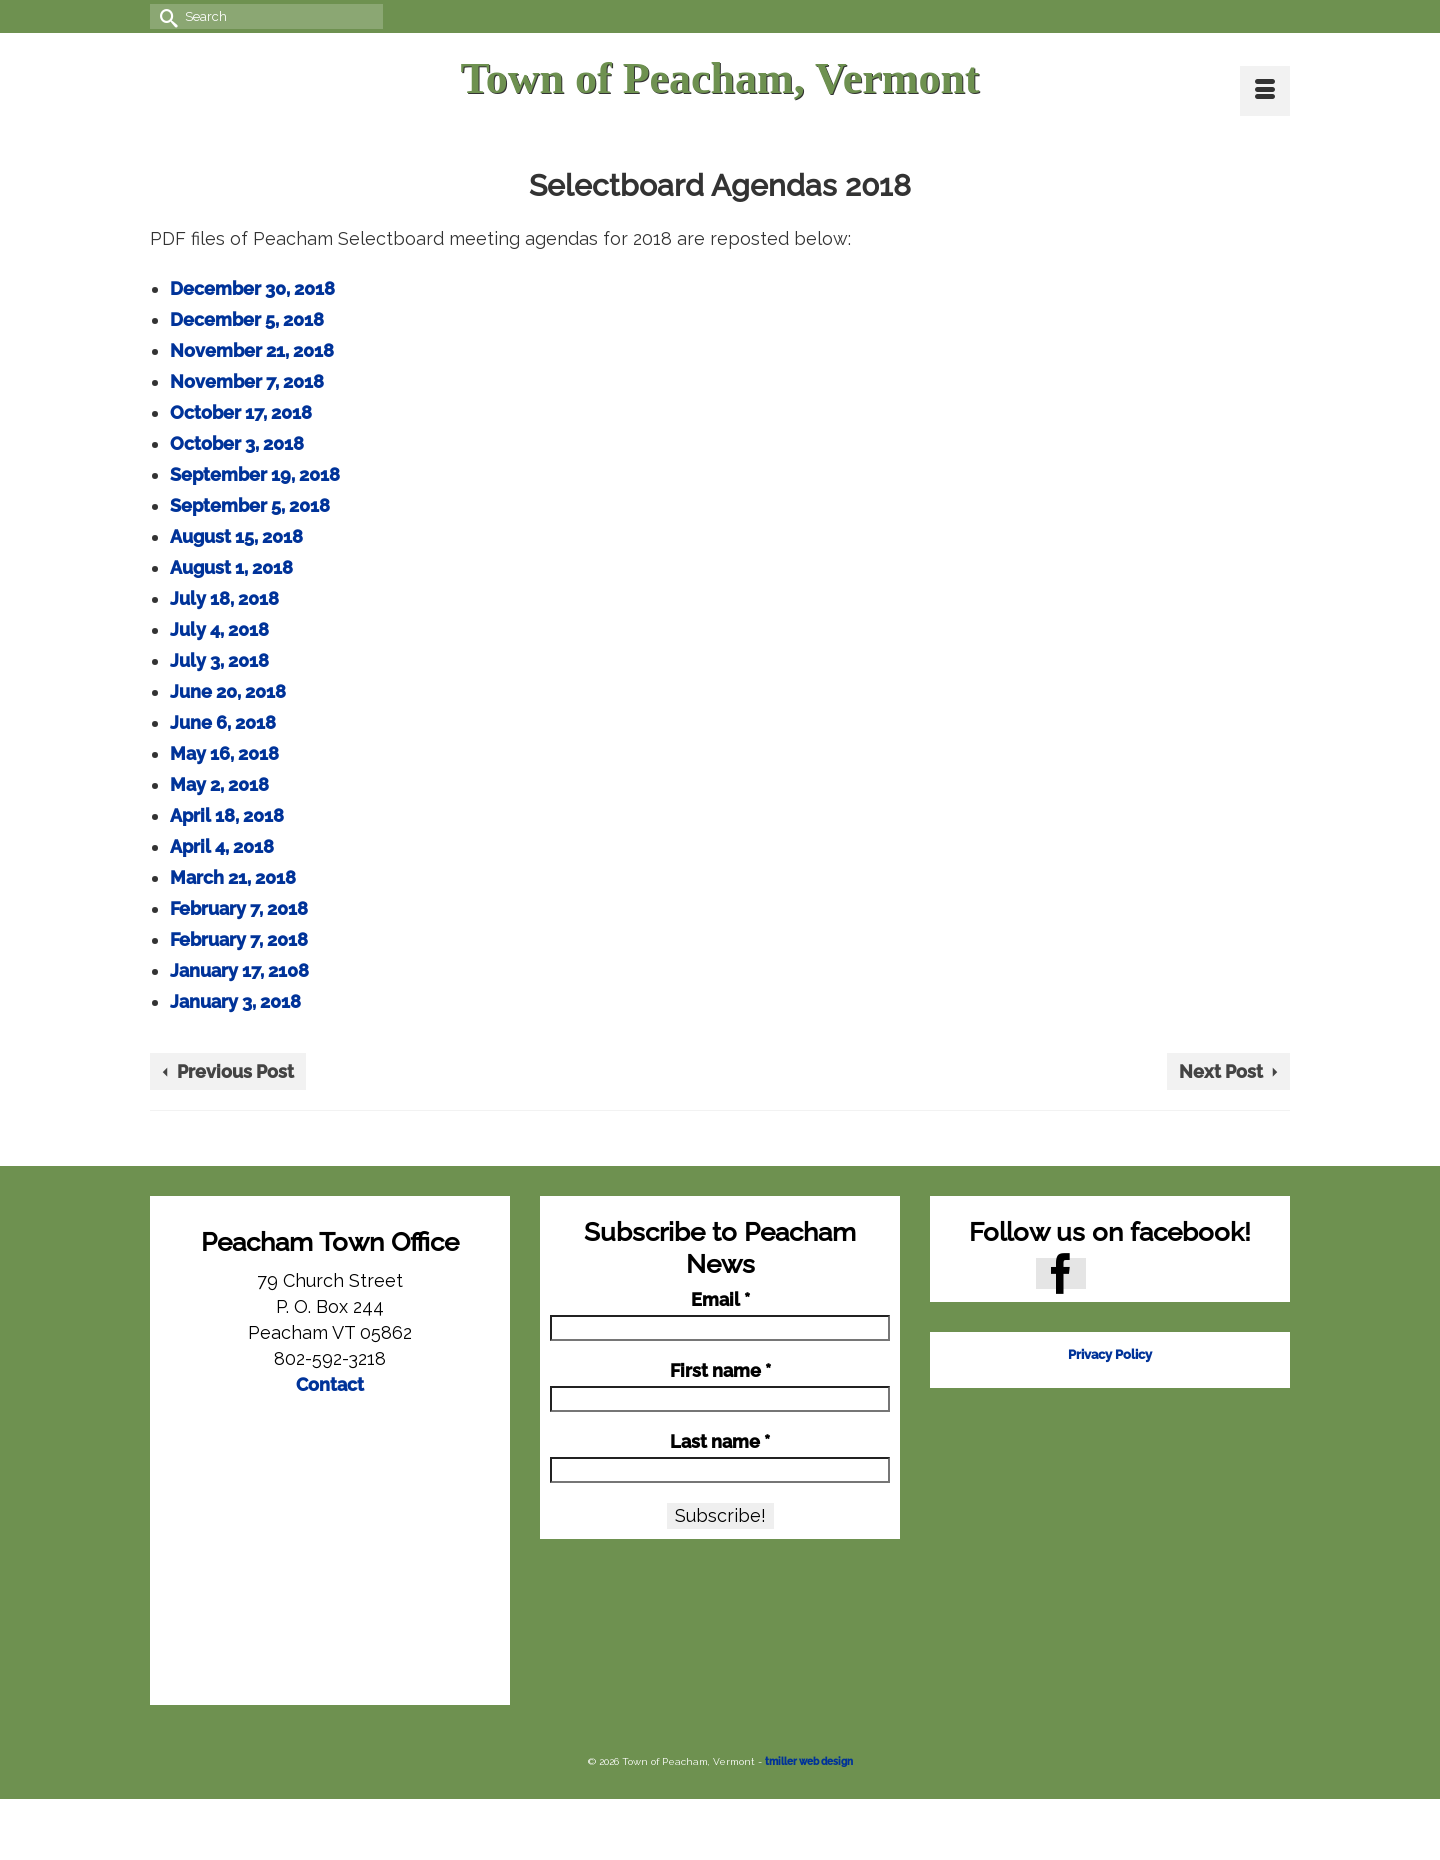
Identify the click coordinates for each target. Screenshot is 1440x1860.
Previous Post (235, 1071)
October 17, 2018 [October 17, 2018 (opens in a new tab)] (241, 412)
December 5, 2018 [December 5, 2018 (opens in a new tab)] (247, 319)
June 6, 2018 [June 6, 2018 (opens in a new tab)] (223, 722)
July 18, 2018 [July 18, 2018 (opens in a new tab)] (224, 598)
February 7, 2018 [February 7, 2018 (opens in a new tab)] (239, 908)
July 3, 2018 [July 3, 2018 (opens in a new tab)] (219, 660)
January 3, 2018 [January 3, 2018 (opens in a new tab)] (235, 1001)
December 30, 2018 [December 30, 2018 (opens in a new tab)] (252, 288)
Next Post (1221, 1071)
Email (720, 1300)
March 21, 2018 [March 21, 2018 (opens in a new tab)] (233, 877)
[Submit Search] (165, 16)
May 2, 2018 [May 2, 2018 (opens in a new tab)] (219, 784)
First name (720, 1371)
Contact (330, 1384)
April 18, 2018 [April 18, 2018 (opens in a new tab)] (227, 815)
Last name (720, 1442)
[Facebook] (1061, 1273)
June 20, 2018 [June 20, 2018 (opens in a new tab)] (228, 691)
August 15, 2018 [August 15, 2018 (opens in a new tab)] (236, 536)
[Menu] (1265, 91)
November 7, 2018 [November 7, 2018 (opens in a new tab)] (247, 381)
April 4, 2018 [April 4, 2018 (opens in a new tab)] (222, 846)
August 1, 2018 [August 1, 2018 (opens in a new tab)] (231, 567)
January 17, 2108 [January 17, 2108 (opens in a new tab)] (239, 970)
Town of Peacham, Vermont (719, 78)
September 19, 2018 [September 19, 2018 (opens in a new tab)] (255, 474)
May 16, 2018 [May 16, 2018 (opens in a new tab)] (224, 753)
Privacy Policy (1110, 1354)
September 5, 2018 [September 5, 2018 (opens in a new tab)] (250, 505)
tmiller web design (809, 1761)
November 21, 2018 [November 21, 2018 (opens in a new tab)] (252, 350)
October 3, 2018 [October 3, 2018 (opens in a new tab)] (237, 443)
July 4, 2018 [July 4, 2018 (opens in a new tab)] (219, 629)
